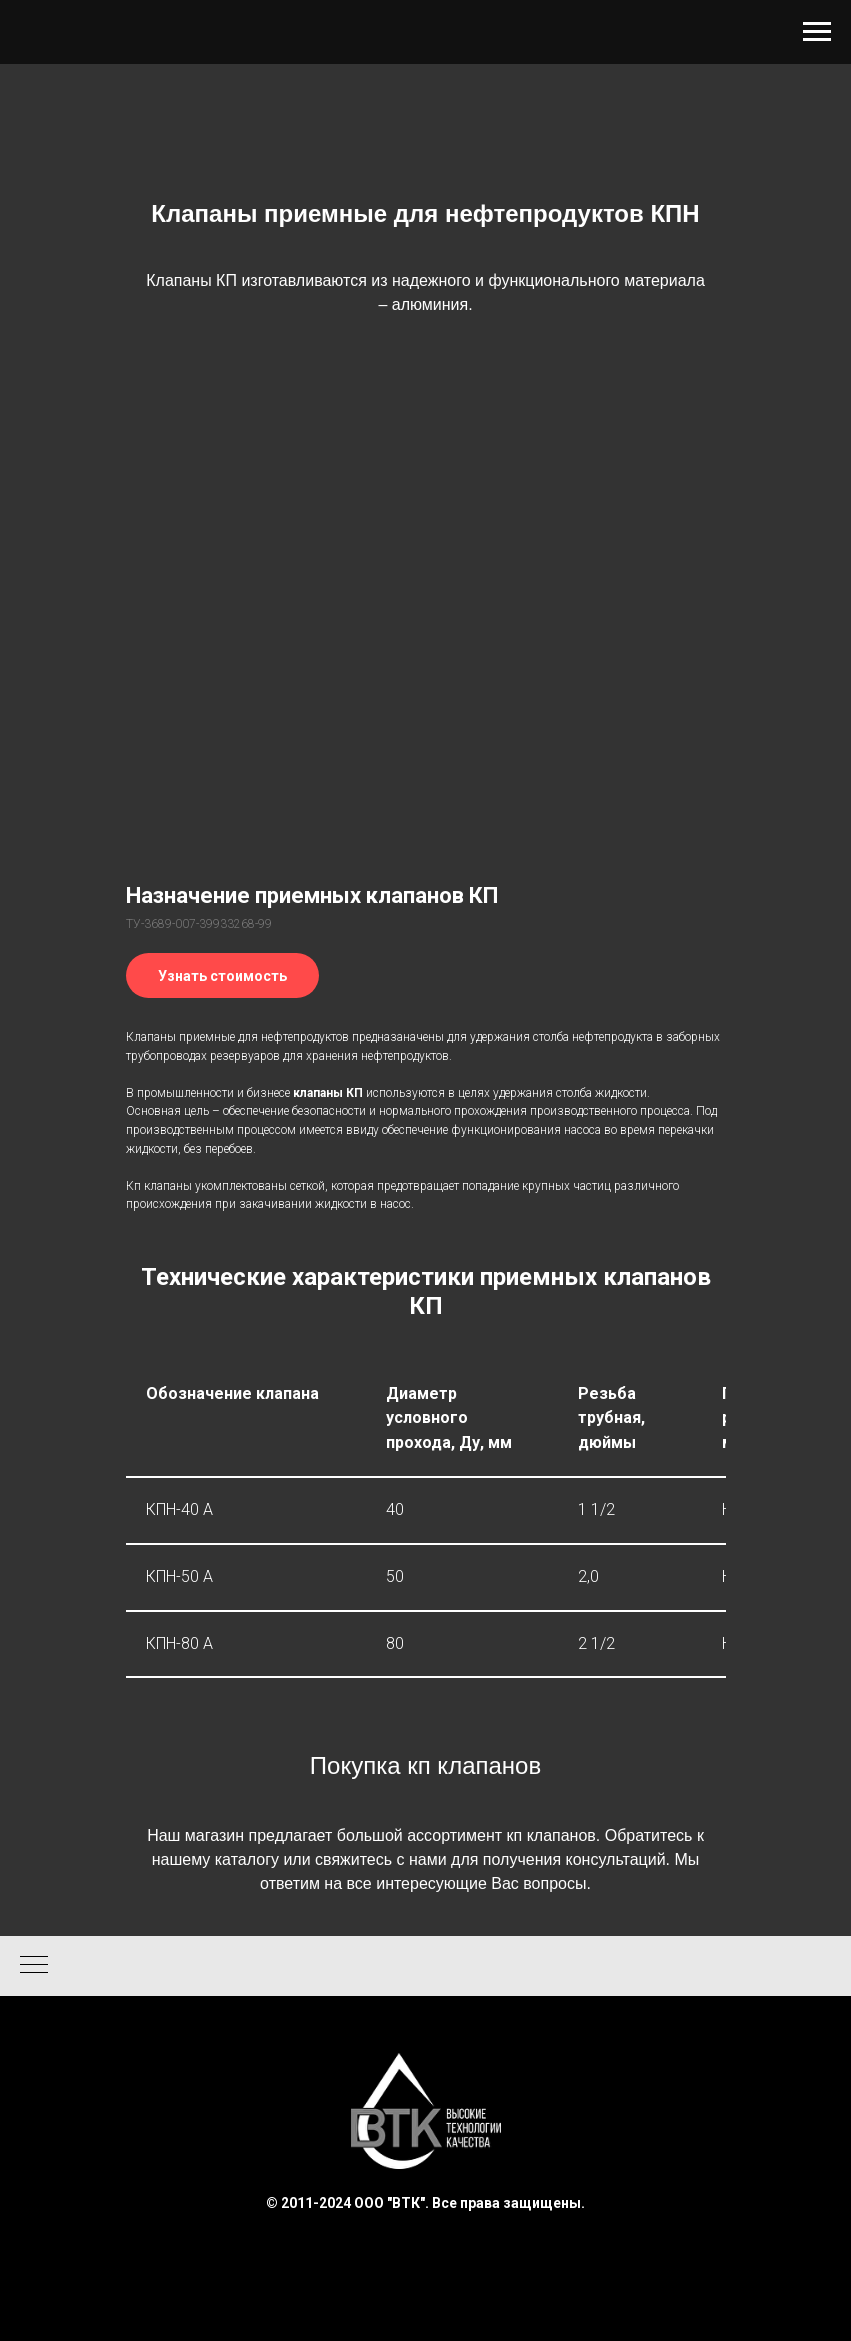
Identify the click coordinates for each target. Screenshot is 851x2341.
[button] (222, 975)
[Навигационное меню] (817, 32)
